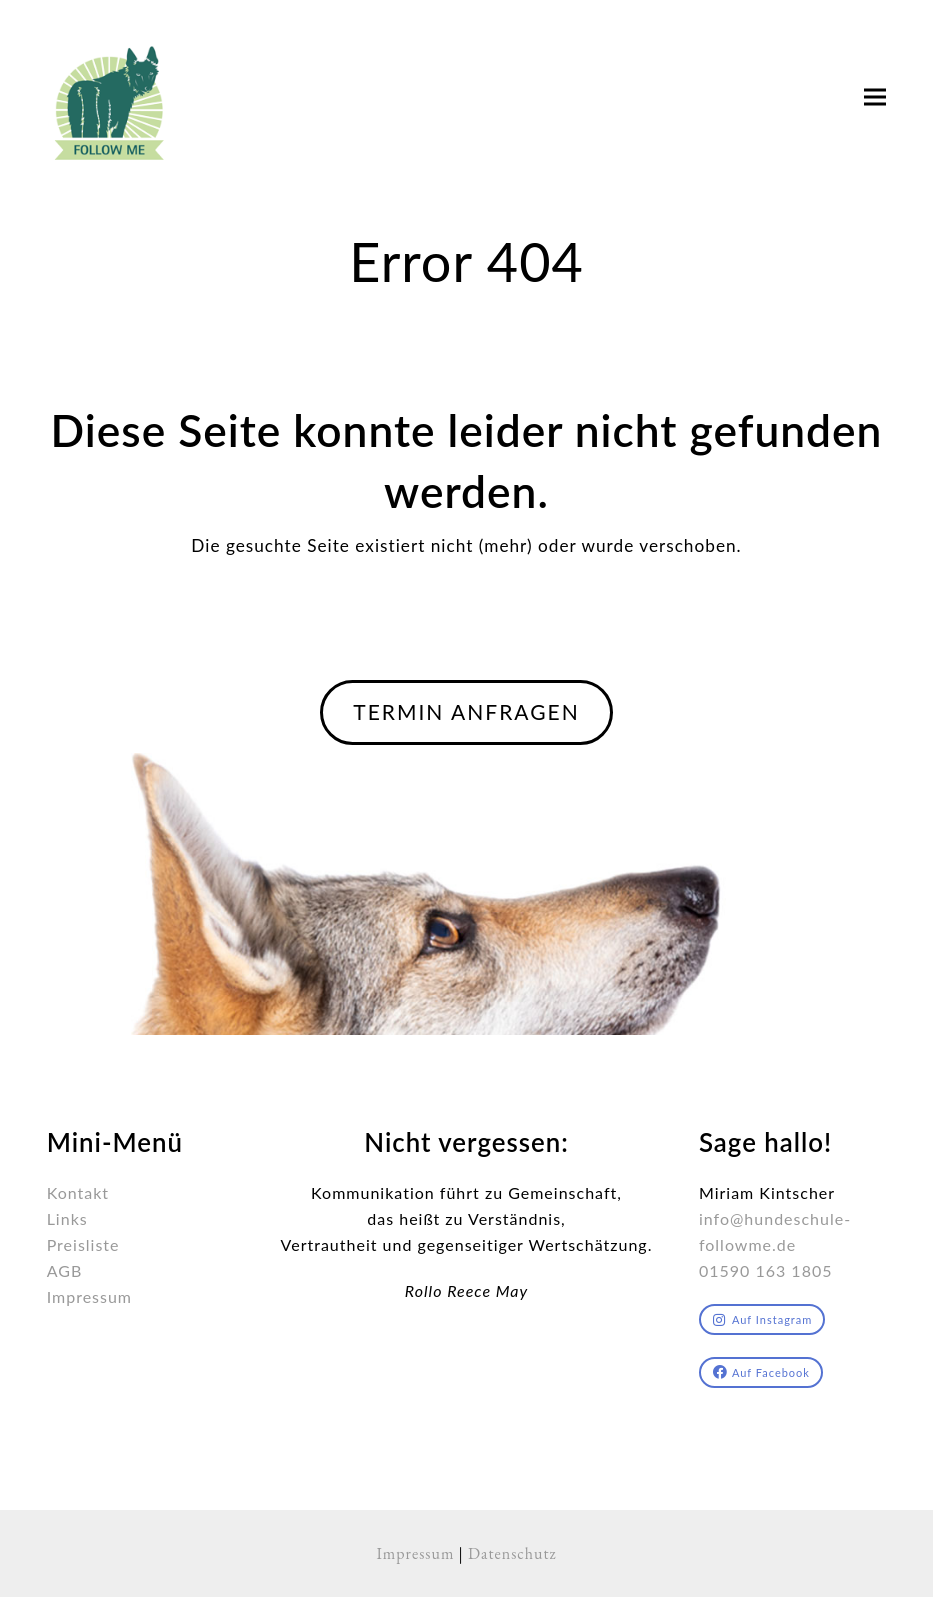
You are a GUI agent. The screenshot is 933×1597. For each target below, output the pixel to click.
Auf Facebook (761, 1372)
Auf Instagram (762, 1319)
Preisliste (83, 1244)
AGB (65, 1270)
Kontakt (78, 1192)
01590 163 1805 (766, 1270)
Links (67, 1218)
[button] (875, 97)
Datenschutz (512, 1553)
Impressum (89, 1296)
